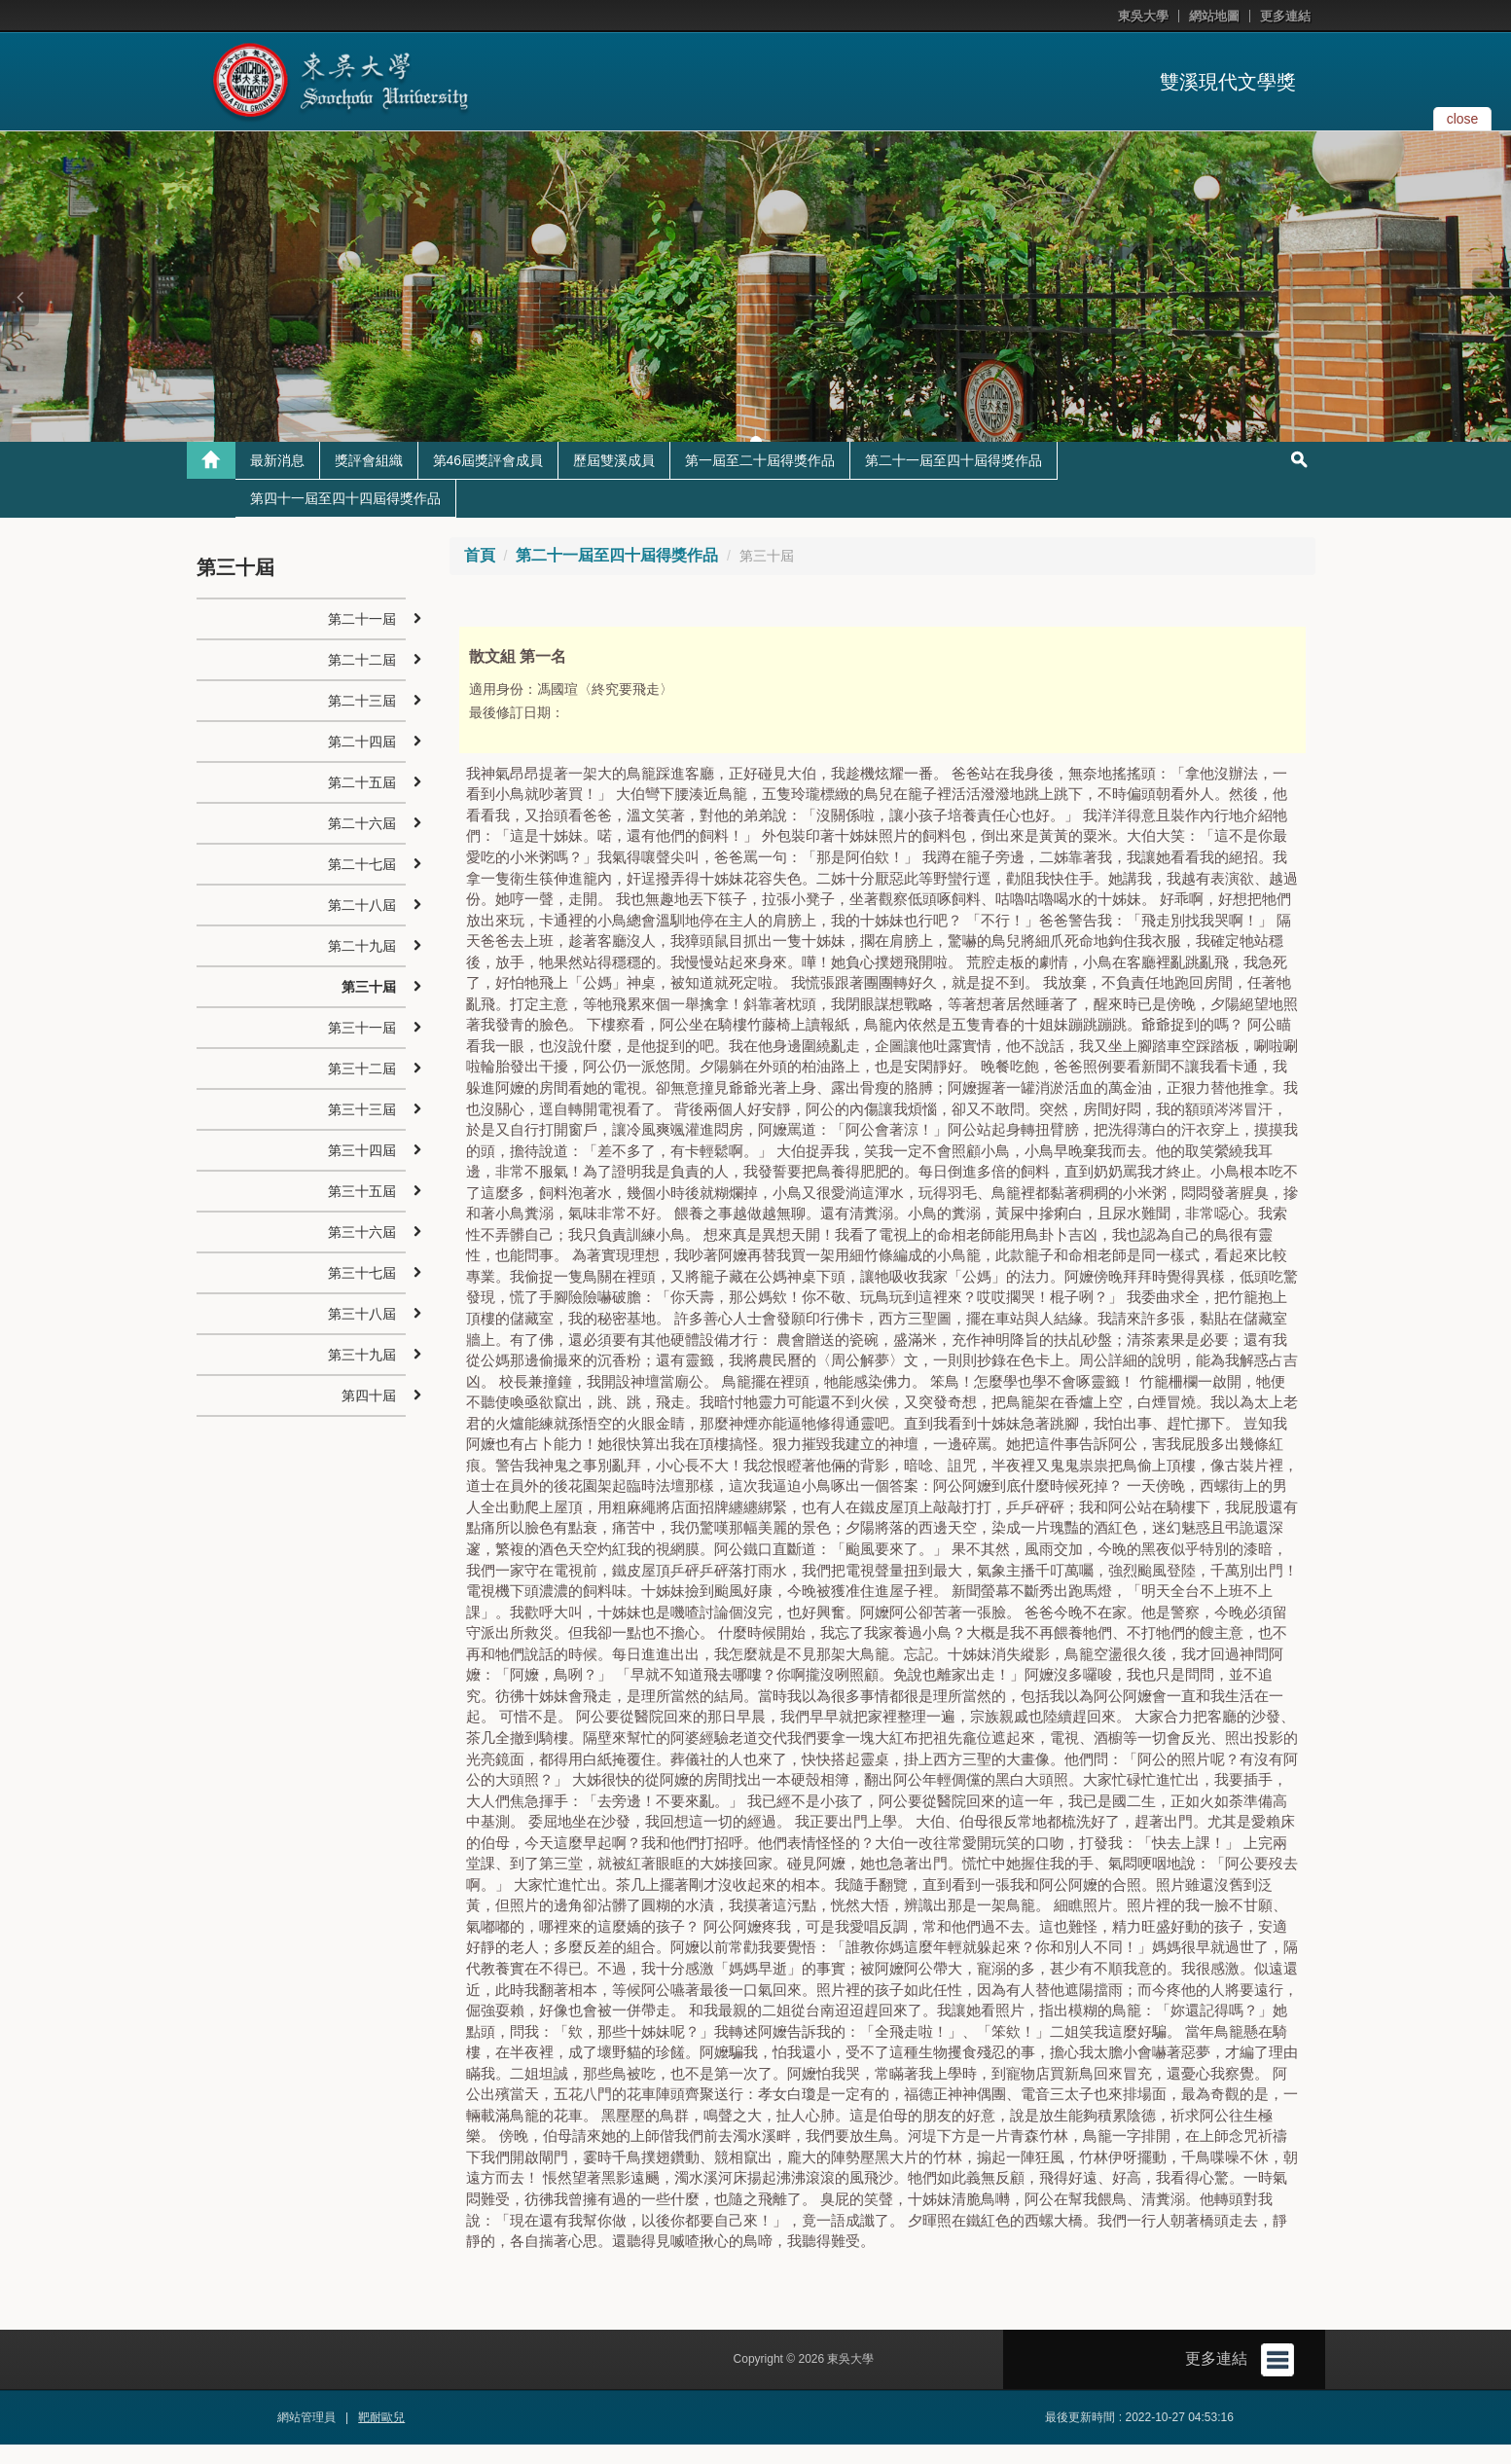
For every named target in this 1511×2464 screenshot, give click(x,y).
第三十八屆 (362, 1334)
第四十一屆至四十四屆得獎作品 (345, 518)
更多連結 (1285, 16)
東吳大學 (1143, 16)
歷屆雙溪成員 (614, 481)
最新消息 (277, 481)
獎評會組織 (369, 481)
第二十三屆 (362, 721)
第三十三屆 (362, 1130)
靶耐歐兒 (381, 2437)
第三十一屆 (362, 1048)
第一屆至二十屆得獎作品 (760, 481)
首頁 (479, 575)
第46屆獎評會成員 (488, 481)
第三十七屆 (362, 1293)
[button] (19, 297)
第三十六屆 (362, 1252)
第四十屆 (369, 1416)
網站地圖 (1214, 16)
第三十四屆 (362, 1170)
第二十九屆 (362, 966)
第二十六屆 (362, 844)
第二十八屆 (362, 925)
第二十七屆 (362, 884)
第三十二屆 (362, 1089)
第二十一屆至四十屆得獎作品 (953, 481)
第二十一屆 (362, 639)
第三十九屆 (362, 1375)
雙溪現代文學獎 (1228, 81)
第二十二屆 (362, 680)
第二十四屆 (362, 762)
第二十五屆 (362, 803)
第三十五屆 (362, 1211)
